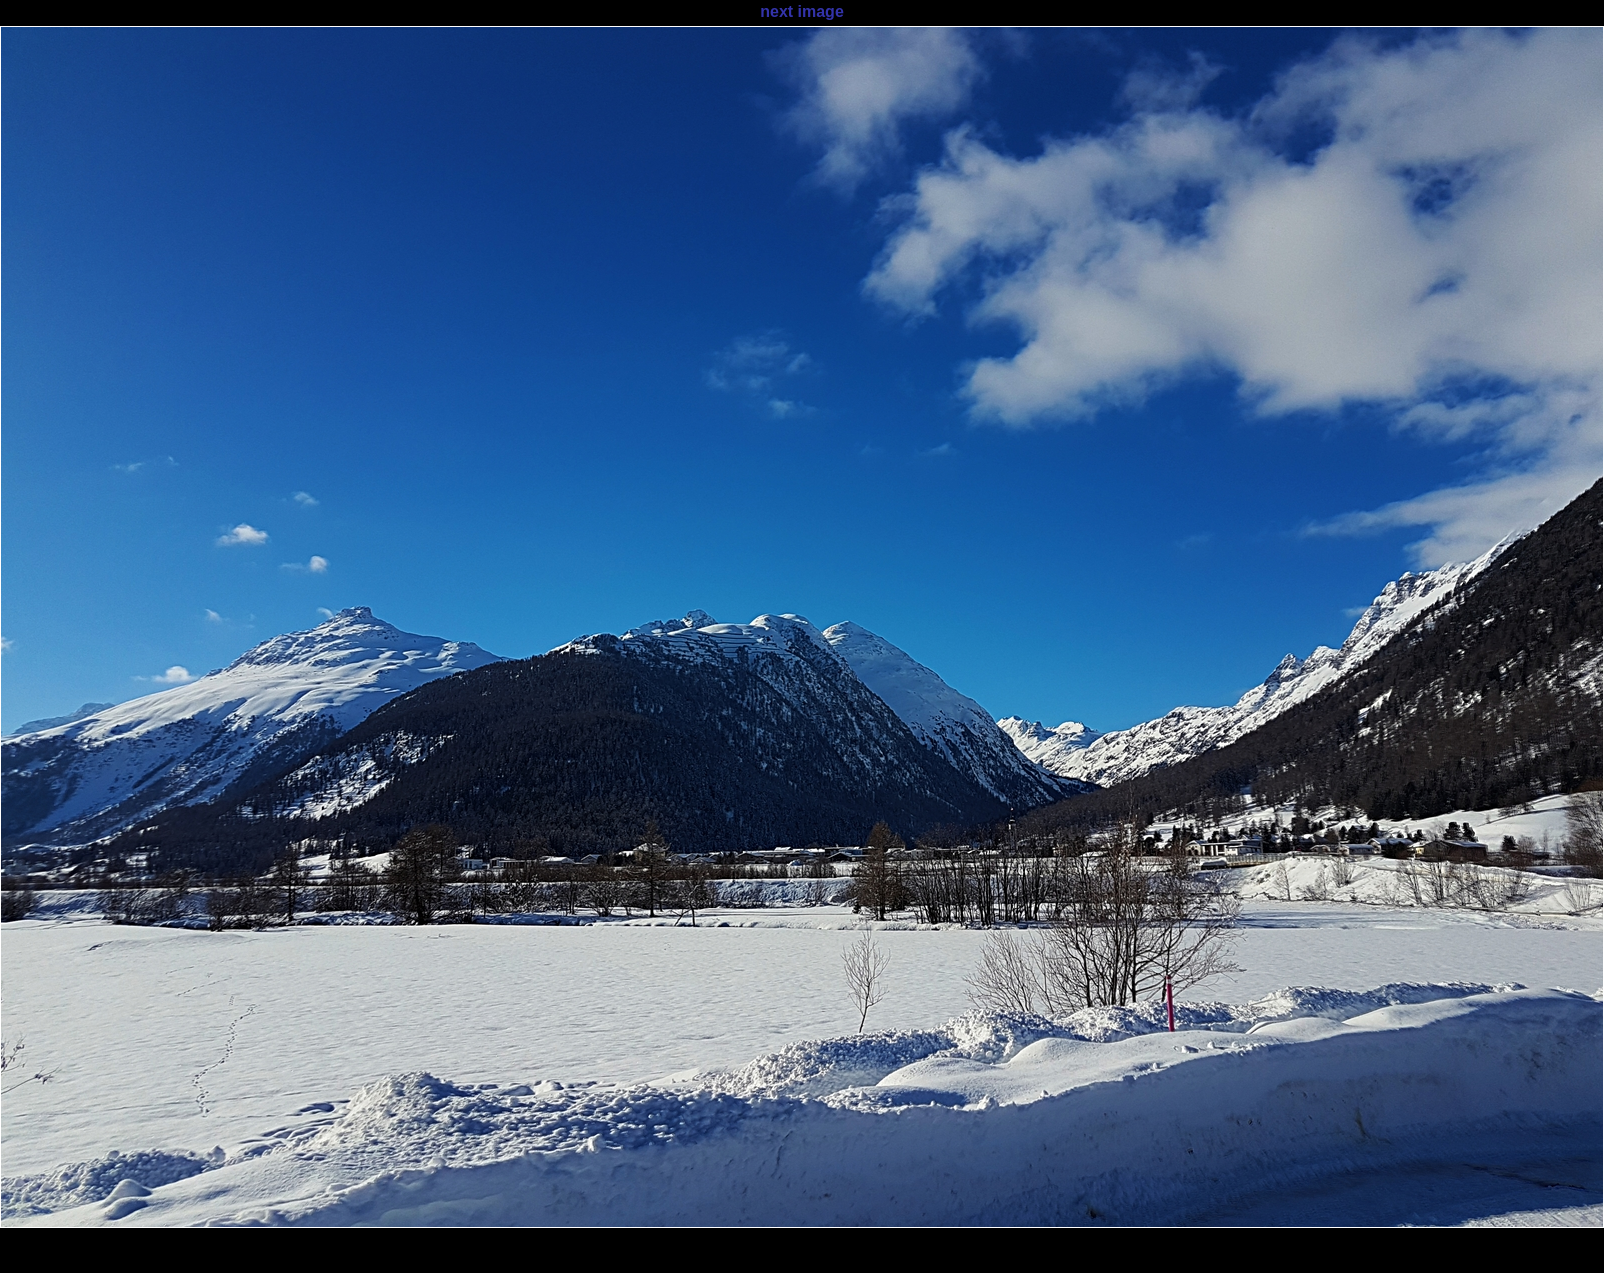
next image (802, 11)
